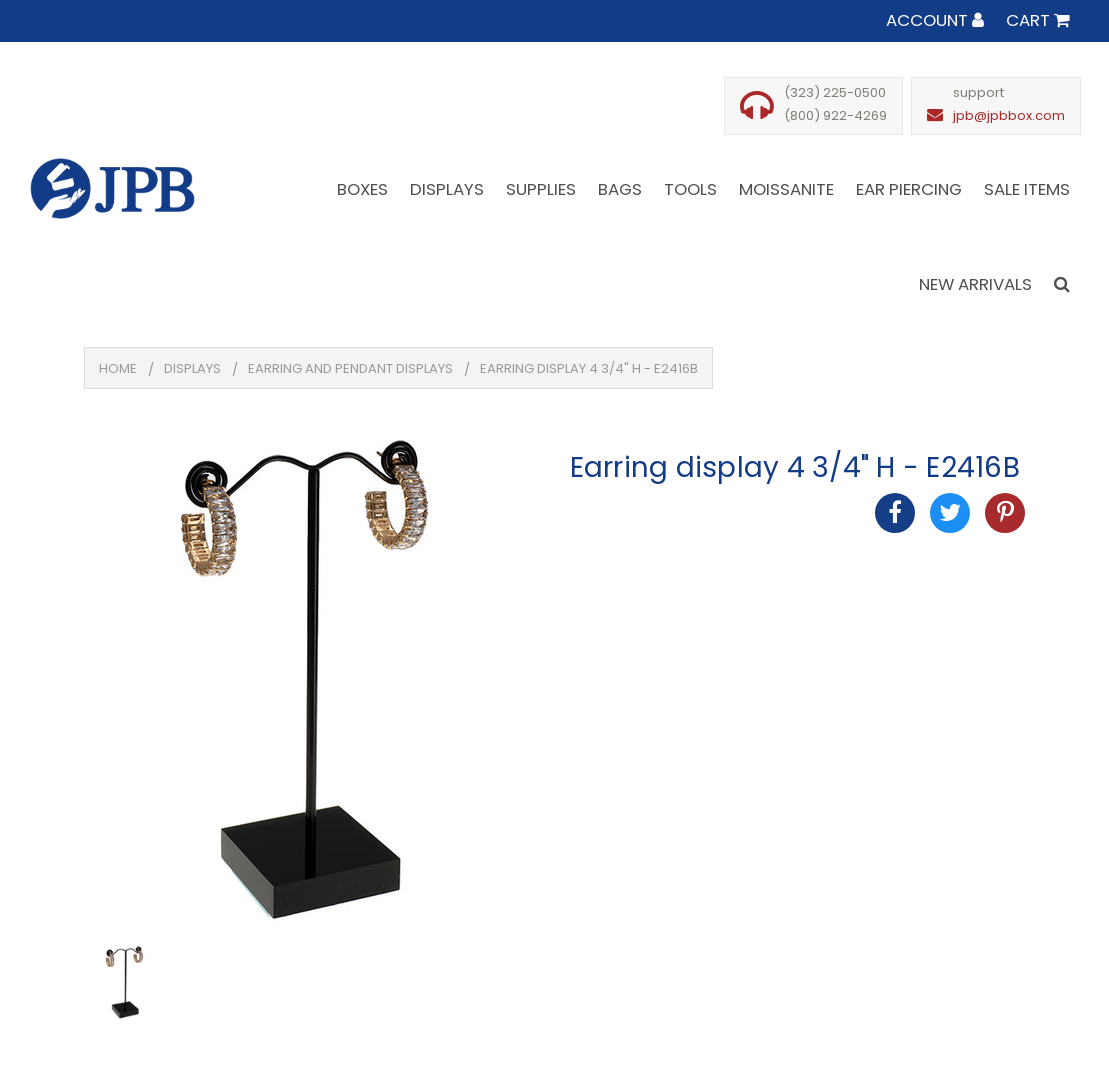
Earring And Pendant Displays (350, 368)
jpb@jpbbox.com (1009, 115)
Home (118, 368)
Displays (192, 368)
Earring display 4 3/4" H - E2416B (589, 368)
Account (935, 20)
